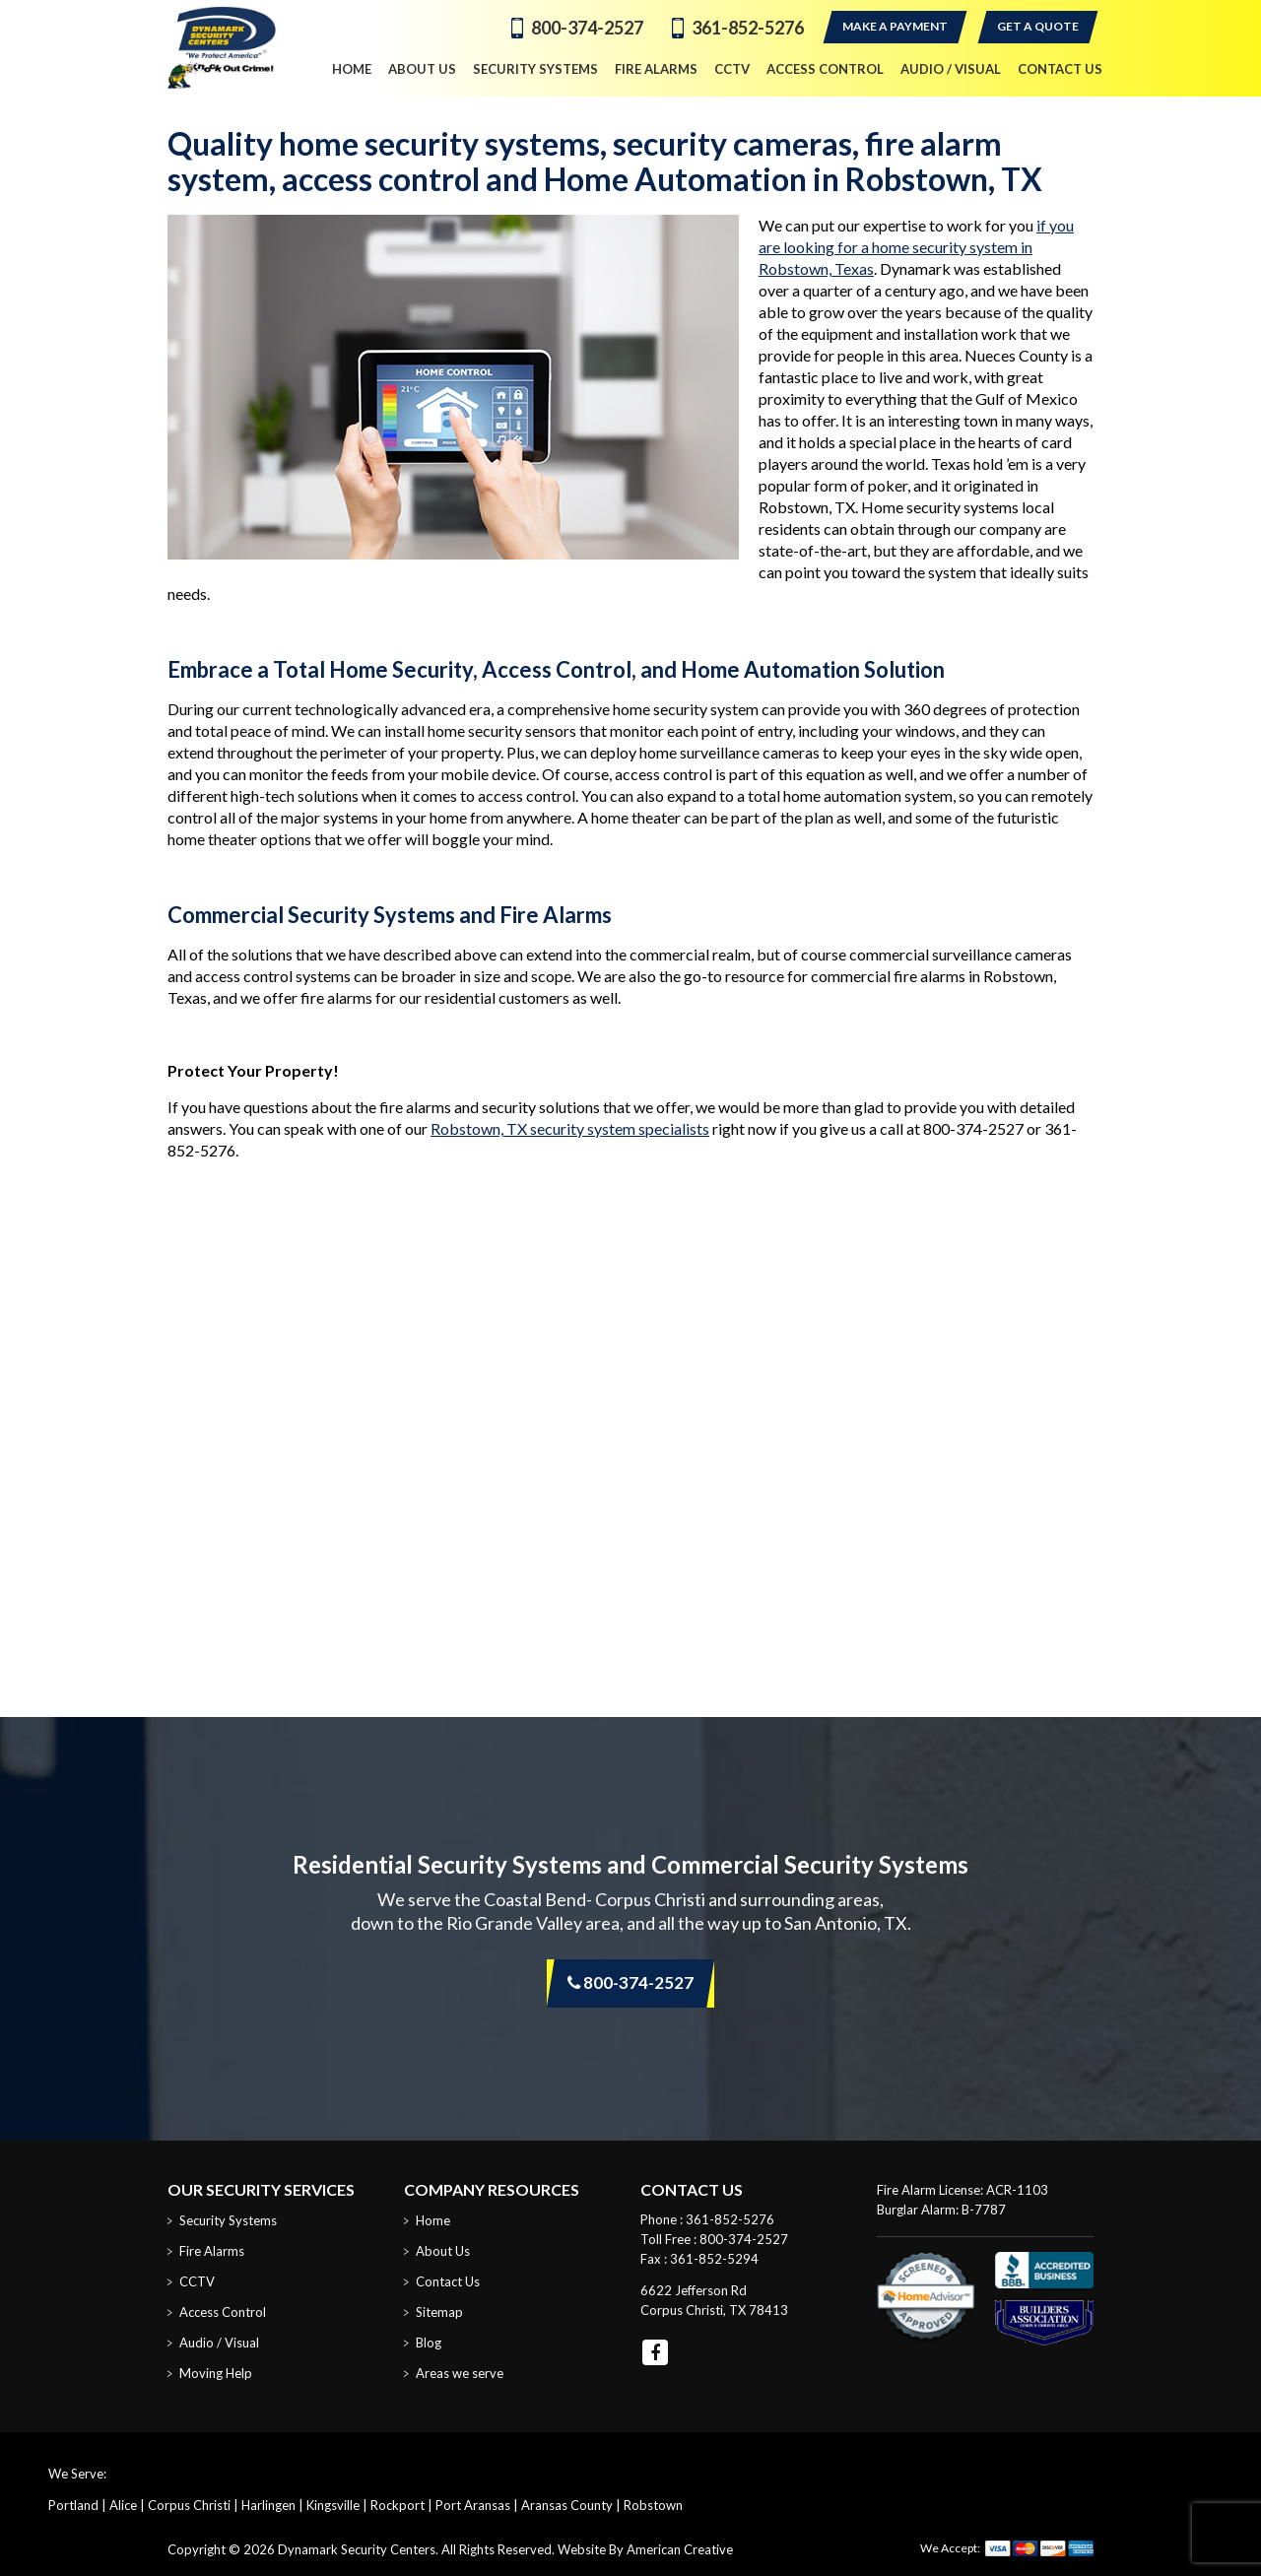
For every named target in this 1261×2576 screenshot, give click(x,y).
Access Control (222, 2312)
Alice (123, 2505)
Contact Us (448, 2281)
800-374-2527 (587, 27)
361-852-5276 (748, 27)
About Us (443, 2251)
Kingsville (333, 2505)
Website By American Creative (645, 2549)
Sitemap (439, 2312)
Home (433, 2220)
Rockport (397, 2505)
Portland (73, 2505)
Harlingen (268, 2505)
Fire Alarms (211, 2251)
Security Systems (228, 2220)
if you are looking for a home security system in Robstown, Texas (916, 247)
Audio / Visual (219, 2342)
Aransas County (567, 2505)
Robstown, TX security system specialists (570, 1128)
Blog (428, 2342)
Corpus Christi (189, 2505)
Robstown (653, 2505)
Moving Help (215, 2373)
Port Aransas (472, 2505)
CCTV (197, 2281)
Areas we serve (459, 2373)
